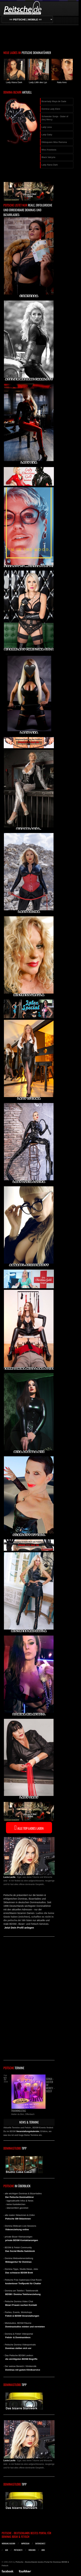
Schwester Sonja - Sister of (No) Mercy (54, 118)
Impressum (25, 2543)
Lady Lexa (46, 127)
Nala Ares (61, 71)
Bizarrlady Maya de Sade (53, 101)
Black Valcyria (48, 157)
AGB (6, 2550)
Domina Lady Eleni (50, 109)
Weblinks (31, 2550)
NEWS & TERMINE (29, 2122)
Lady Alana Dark (14, 71)
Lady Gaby (46, 134)
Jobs (43, 2550)
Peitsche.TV (18, 2550)
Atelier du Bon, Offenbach (22, 2114)
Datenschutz (40, 2543)
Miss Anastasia (48, 149)
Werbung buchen (8, 2543)
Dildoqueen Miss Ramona (54, 142)
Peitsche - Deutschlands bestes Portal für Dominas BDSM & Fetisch (26, 2535)
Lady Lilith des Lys (38, 71)
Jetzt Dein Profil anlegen (19, 1927)
